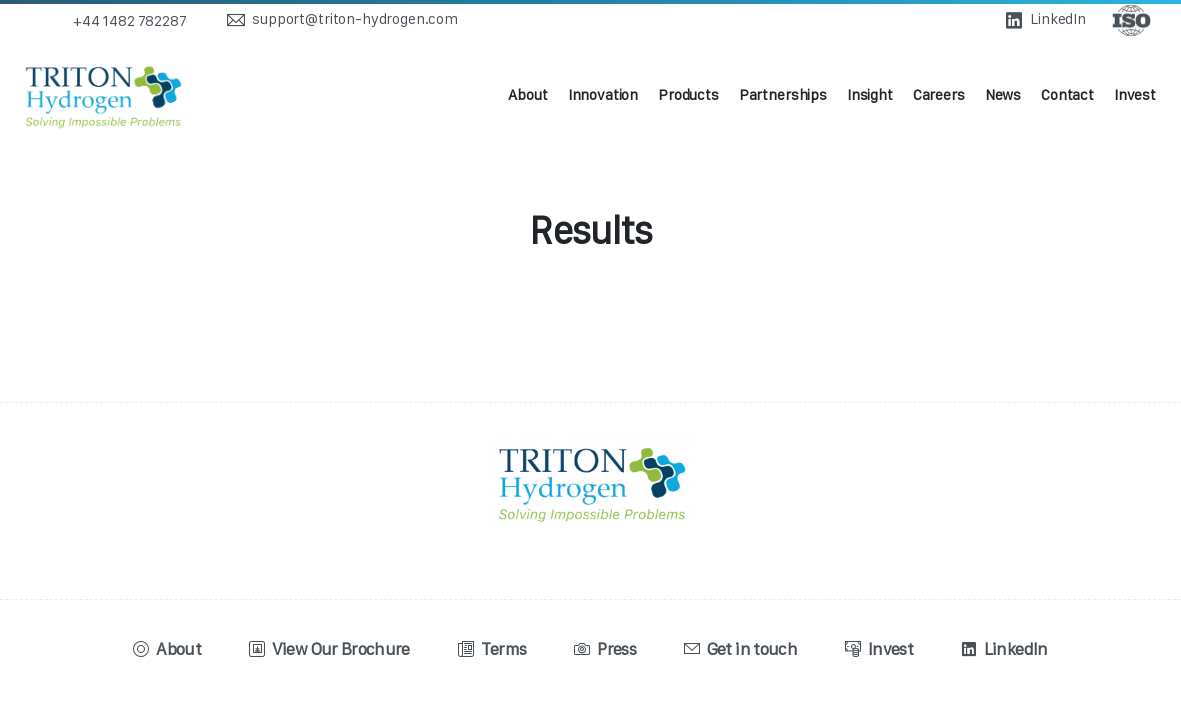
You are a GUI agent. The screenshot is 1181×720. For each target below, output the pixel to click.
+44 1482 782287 (130, 20)
